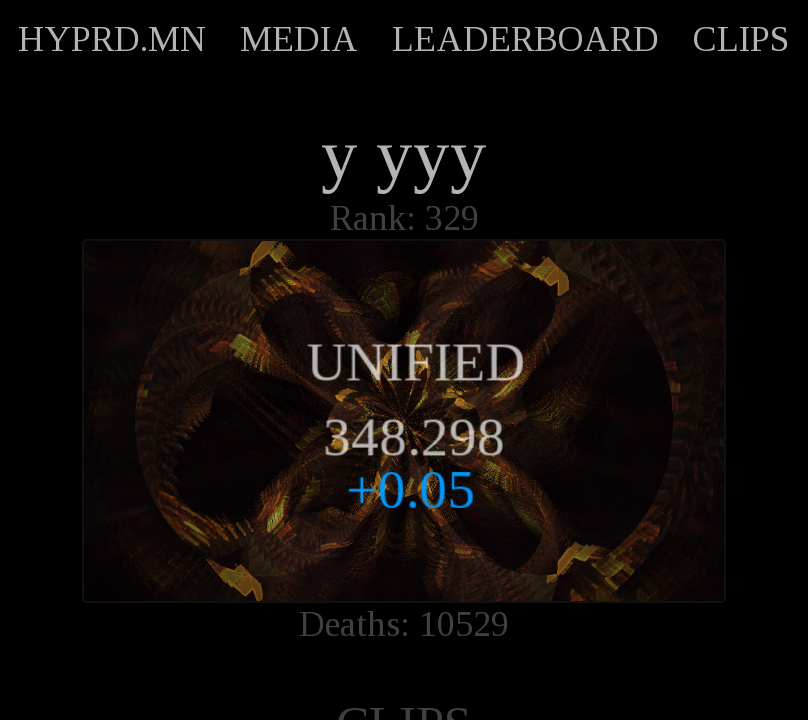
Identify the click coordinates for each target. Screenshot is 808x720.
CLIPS (741, 39)
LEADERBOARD (525, 39)
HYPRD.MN (112, 39)
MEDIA (299, 39)
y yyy (404, 155)
